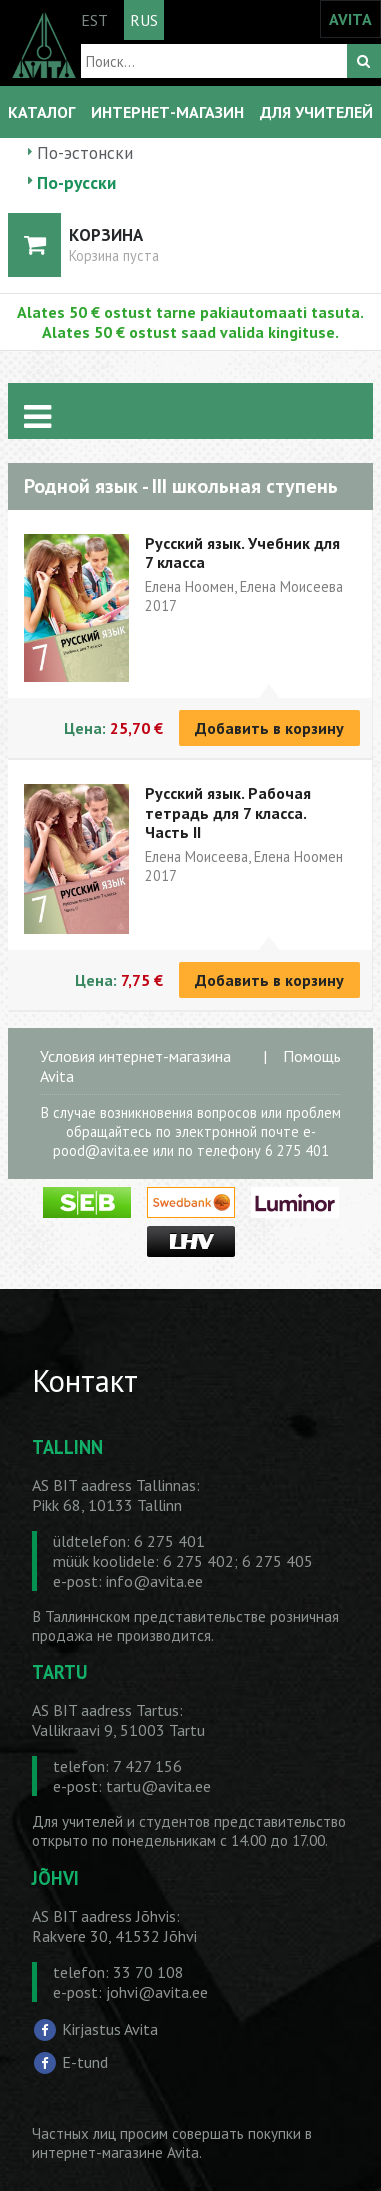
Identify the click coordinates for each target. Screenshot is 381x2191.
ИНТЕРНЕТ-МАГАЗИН (167, 112)
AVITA (350, 19)
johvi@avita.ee (157, 1992)
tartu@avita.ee (158, 1786)
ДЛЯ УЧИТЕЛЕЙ (316, 112)
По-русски (76, 182)
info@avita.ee (154, 1581)
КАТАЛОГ (41, 112)
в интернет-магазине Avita (172, 2143)
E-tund (85, 2062)
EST (94, 20)
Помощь (312, 1056)
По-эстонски (85, 152)
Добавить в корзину (269, 728)
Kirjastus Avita (110, 2028)
